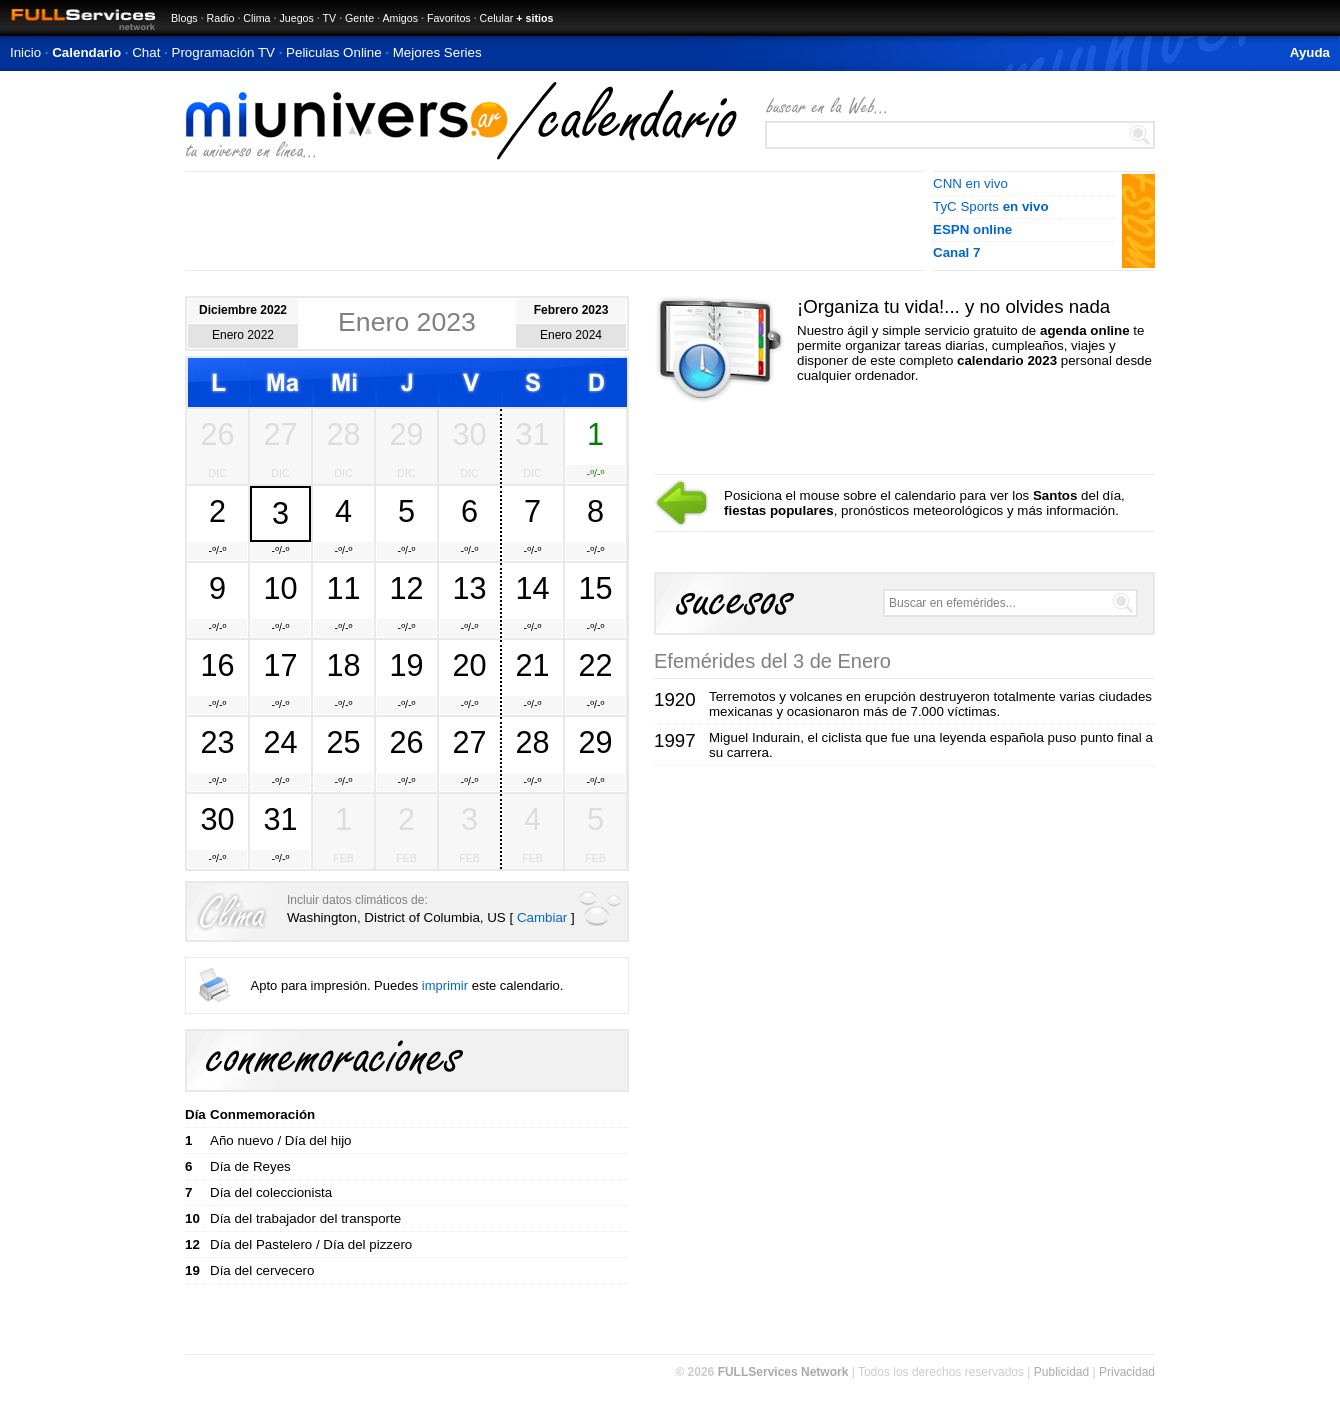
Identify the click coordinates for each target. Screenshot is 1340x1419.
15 (595, 588)
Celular (497, 18)
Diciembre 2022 (243, 310)
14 (532, 588)
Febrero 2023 (571, 310)
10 (280, 588)
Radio (221, 18)
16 (217, 665)
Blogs (184, 18)
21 (532, 665)
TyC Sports (991, 206)
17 (280, 665)
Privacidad (1127, 1372)
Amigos (400, 18)
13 (469, 588)
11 (343, 588)
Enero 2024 (571, 335)
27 (280, 434)
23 (217, 742)
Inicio (25, 52)
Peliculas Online (334, 52)
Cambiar (542, 917)
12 (406, 588)
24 (280, 742)
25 (343, 742)
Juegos (296, 18)
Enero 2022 (243, 335)
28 (343, 434)
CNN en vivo (970, 183)
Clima (256, 18)
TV (330, 18)
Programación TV (223, 52)
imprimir (445, 985)
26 (217, 434)
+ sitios (534, 18)
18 (343, 665)
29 (406, 434)
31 (532, 434)
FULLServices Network (783, 1372)
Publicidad (1061, 1372)
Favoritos (449, 18)
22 (595, 665)
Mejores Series (437, 52)
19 (406, 665)
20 (469, 665)
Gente (359, 18)
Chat (146, 52)
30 (469, 434)
